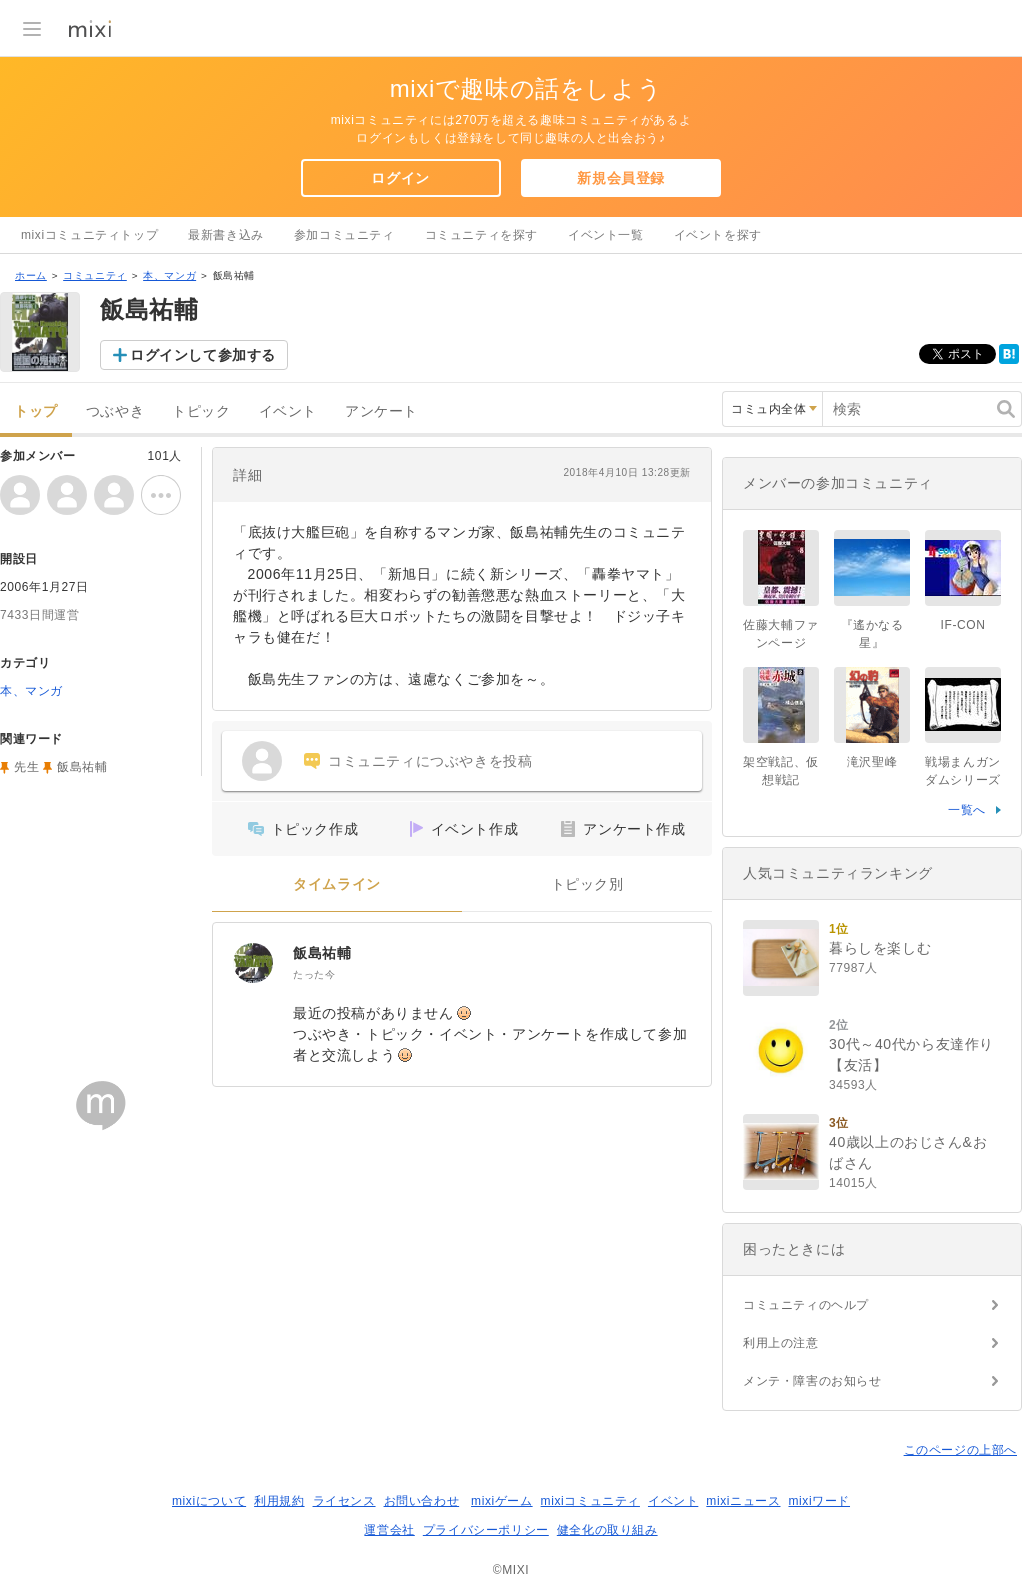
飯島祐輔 (322, 953)
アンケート (381, 411)
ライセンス (344, 1501)
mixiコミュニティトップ (89, 235)
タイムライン (337, 884)
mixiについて (209, 1501)
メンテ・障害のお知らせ (812, 1381)
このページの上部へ (960, 1450)
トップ (36, 411)
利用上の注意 (781, 1343)
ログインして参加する (203, 355)
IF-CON (963, 625)
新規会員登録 (621, 178)
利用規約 (279, 1501)
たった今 (314, 974)
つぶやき (115, 411)
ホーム (31, 275)
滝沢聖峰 (872, 762)
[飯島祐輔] (253, 963)
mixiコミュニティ (590, 1501)
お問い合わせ (422, 1501)
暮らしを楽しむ (880, 948)
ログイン (400, 178)
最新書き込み (226, 235)
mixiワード (819, 1501)
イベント (288, 411)
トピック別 (587, 884)
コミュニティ (95, 275)
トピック (201, 411)
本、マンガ (169, 275)
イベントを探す (718, 235)
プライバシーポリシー (486, 1530)
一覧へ (967, 810)
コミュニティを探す (481, 235)
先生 (26, 767)
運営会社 (389, 1530)
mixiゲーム (502, 1501)
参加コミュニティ (344, 235)
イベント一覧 (606, 235)
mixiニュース (743, 1501)
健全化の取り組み (607, 1530)
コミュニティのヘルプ (806, 1305)
